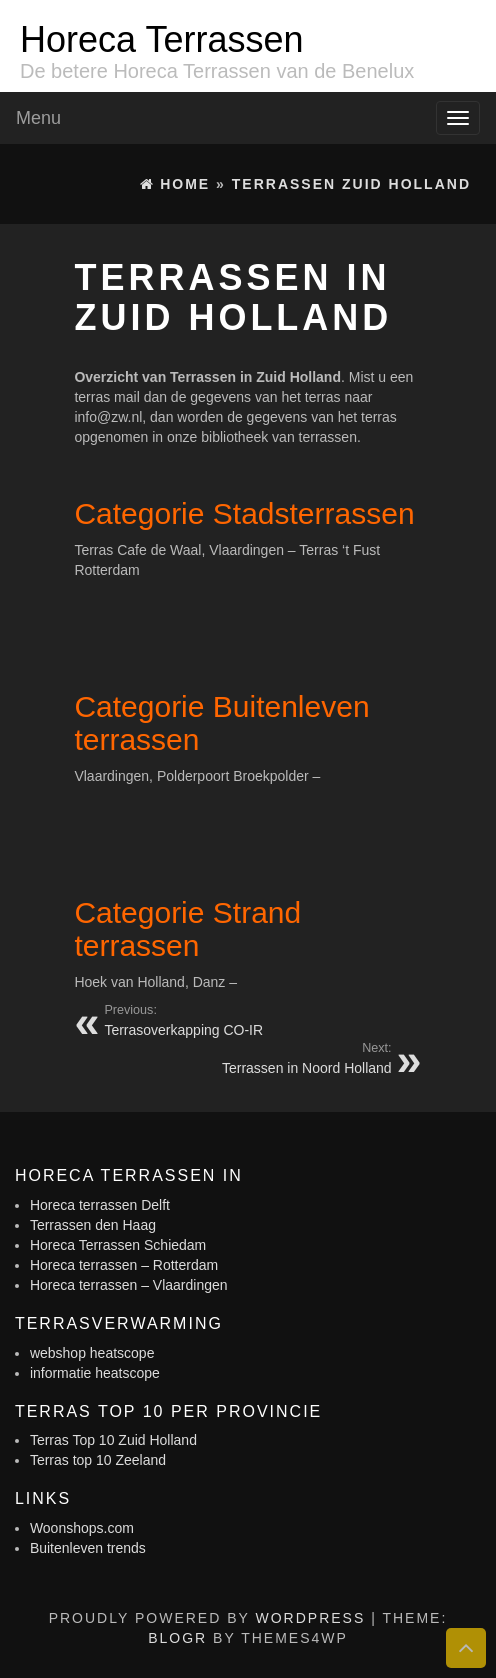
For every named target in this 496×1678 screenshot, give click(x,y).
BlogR (177, 1638)
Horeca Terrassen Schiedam (118, 1245)
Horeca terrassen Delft (100, 1205)
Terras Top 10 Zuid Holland (113, 1440)
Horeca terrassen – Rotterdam (124, 1265)
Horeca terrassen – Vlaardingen (129, 1285)
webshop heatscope (92, 1353)
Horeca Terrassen (161, 39)
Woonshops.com (82, 1528)
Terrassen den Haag (93, 1225)
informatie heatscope (95, 1373)
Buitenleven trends (88, 1548)
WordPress (310, 1618)
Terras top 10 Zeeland (98, 1460)
